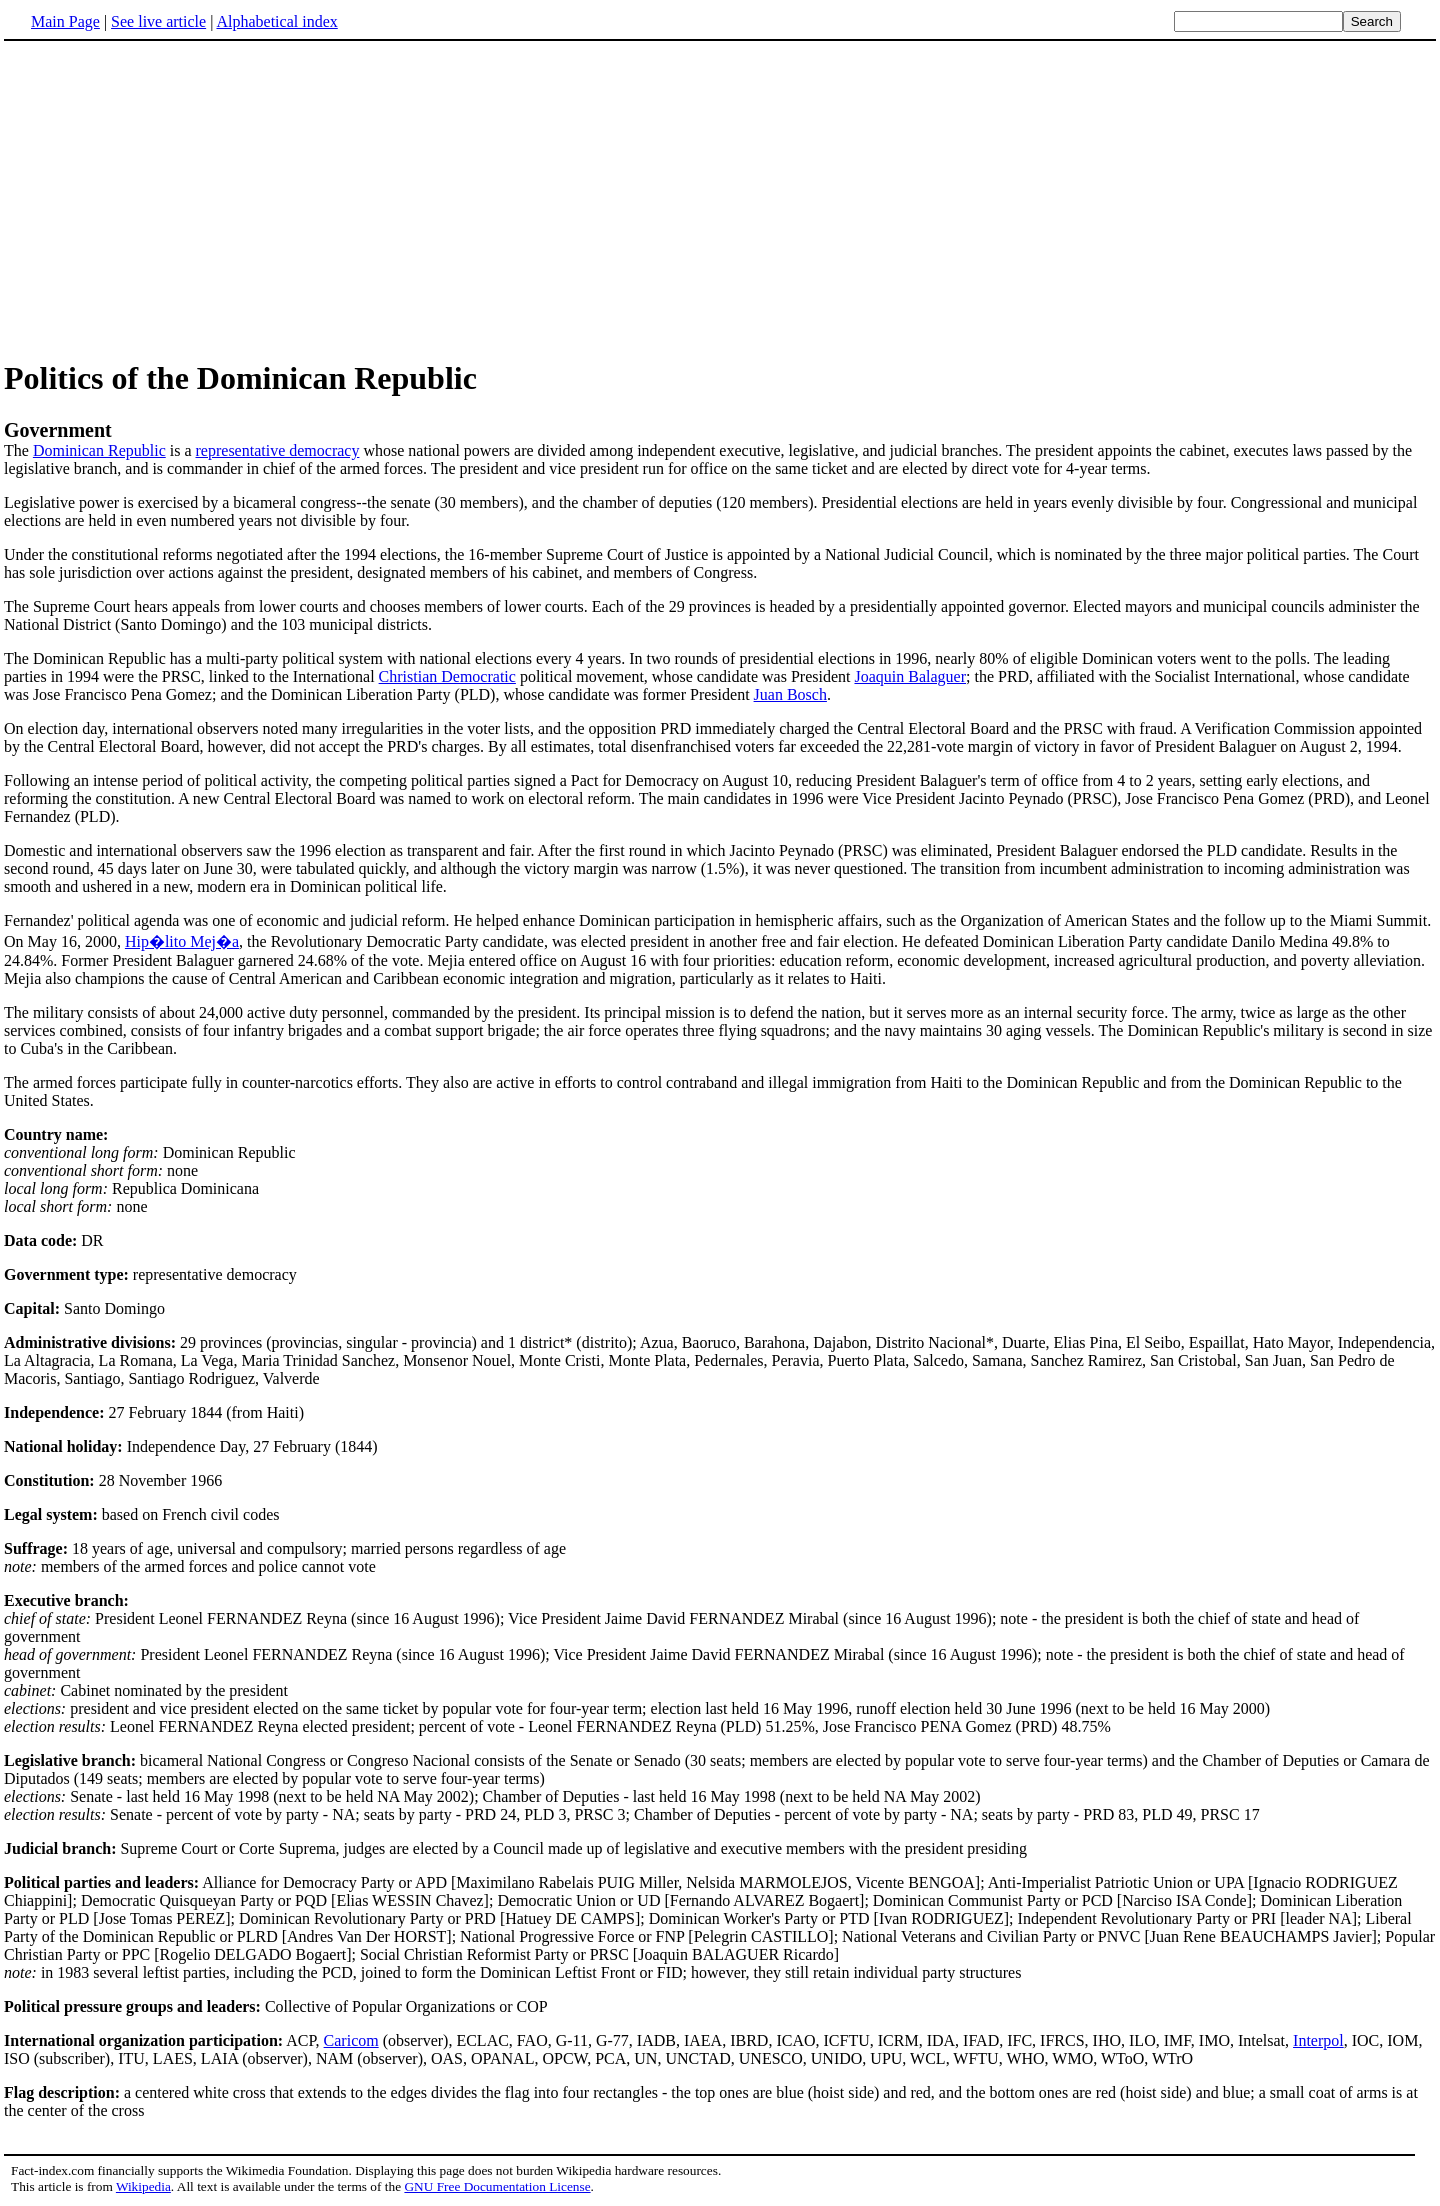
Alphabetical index (276, 21)
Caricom (351, 2040)
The (720, 439)
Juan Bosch (790, 694)
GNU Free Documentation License (497, 2186)
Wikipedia (143, 2186)
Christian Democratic (447, 676)
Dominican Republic (99, 450)
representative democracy (278, 450)
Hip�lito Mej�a (182, 941)
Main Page (65, 21)
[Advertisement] (172, 199)
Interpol (1318, 2040)
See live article (158, 21)
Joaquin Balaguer (910, 676)
